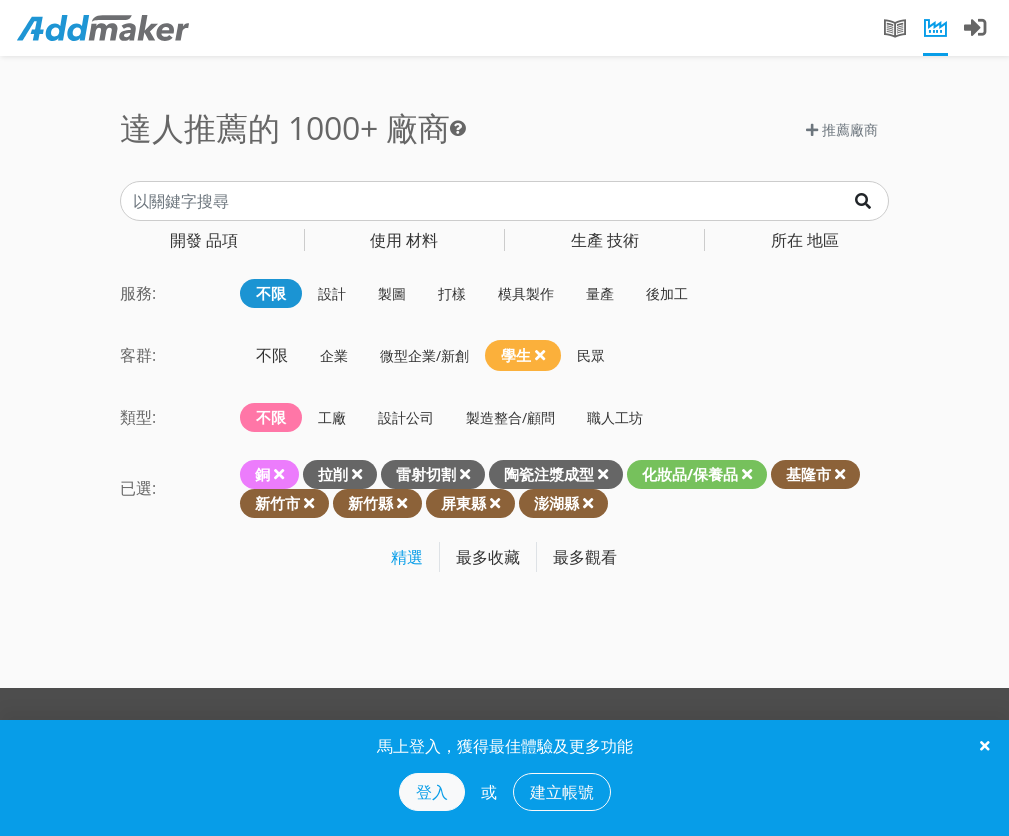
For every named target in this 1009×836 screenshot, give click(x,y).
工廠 (332, 417)
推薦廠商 (842, 129)
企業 (334, 355)
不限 (271, 293)
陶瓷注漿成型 (549, 474)
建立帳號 (562, 792)
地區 (805, 240)
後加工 (667, 293)
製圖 (392, 293)
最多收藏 (488, 557)
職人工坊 (615, 417)
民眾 (591, 355)
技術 (605, 240)
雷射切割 (426, 474)
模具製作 (526, 293)
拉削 (333, 474)
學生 (523, 355)
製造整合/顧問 (510, 417)
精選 (407, 557)
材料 (404, 240)
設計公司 (406, 417)
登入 (432, 792)
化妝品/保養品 (690, 474)
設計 (332, 293)
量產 (600, 293)
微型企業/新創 (424, 355)
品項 (204, 240)
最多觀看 (585, 557)
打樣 (452, 293)
